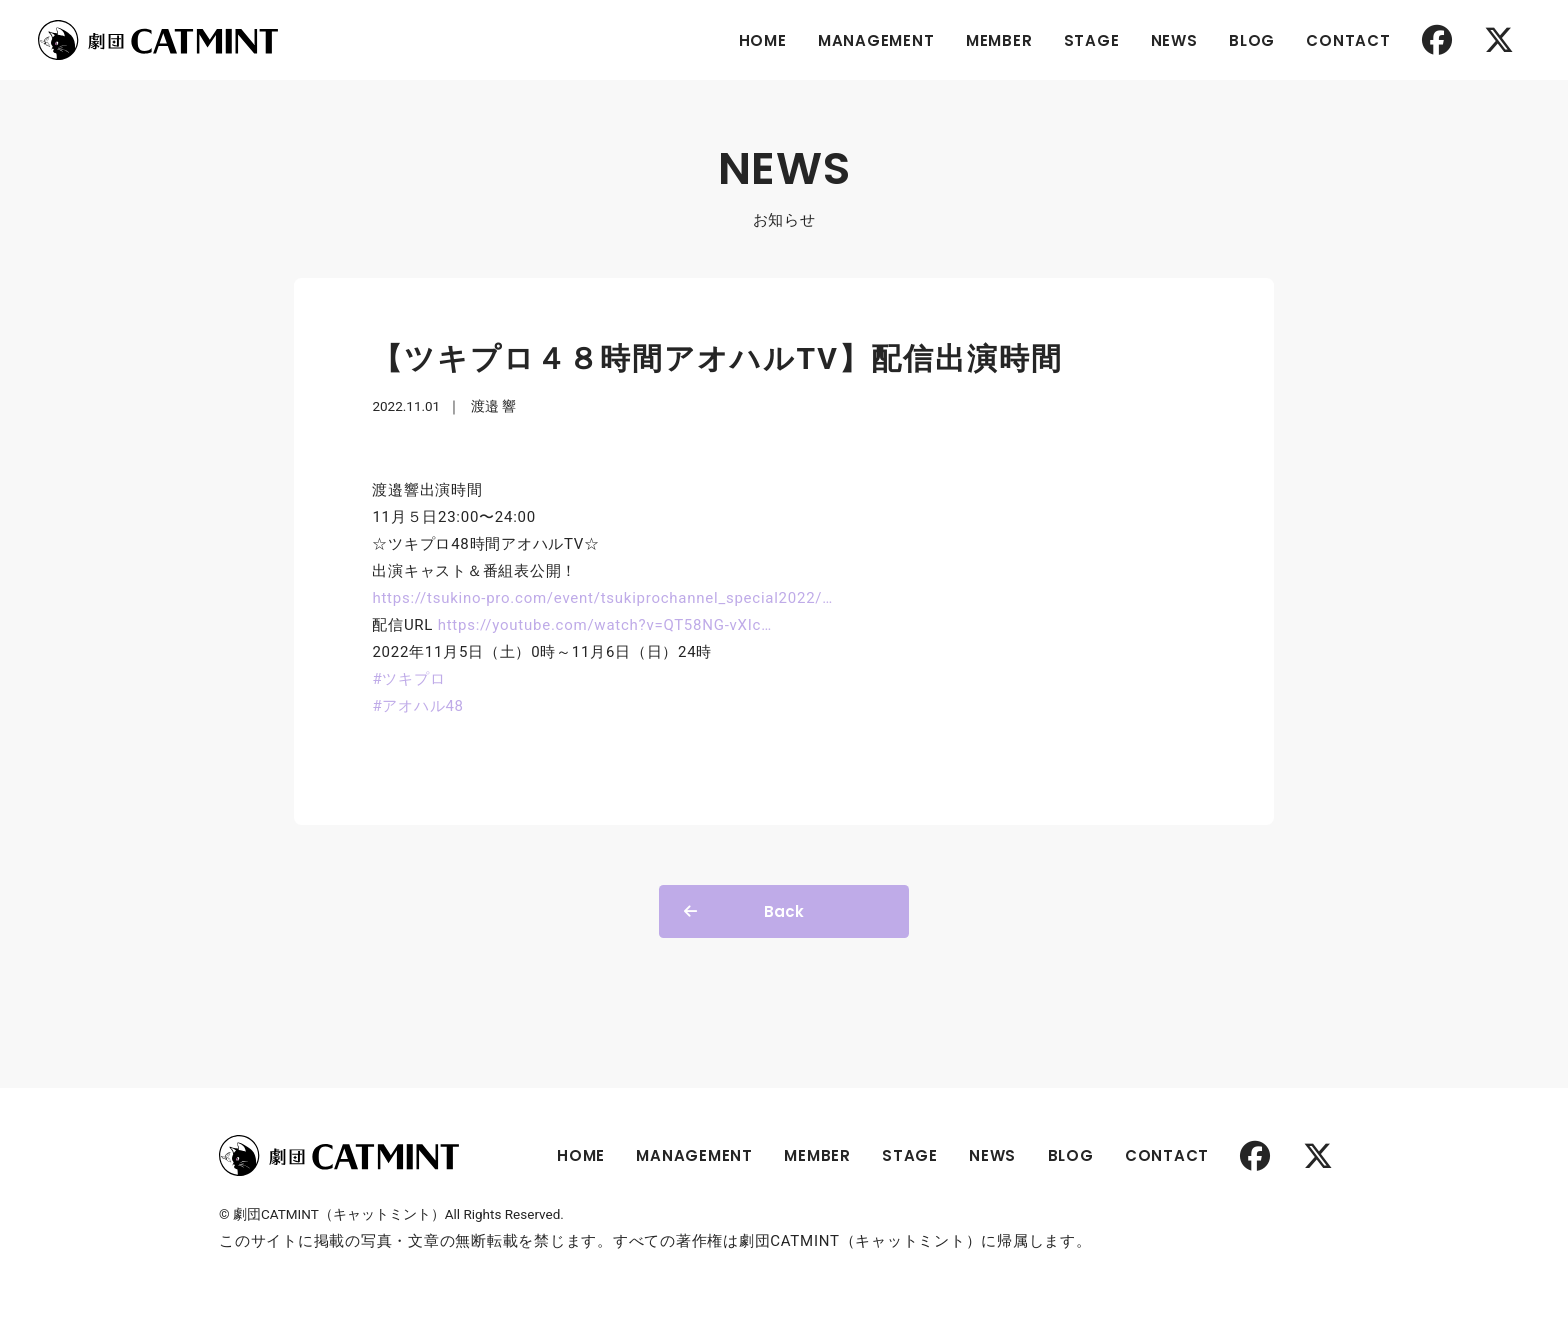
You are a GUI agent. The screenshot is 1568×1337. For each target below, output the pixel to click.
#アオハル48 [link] (417, 706)
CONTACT (1348, 40)
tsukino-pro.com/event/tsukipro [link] (602, 598)
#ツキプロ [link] (408, 679)
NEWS (1174, 40)
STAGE (1092, 40)
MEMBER (999, 40)
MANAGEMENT (876, 40)
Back (784, 911)
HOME (763, 40)
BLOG (1252, 40)
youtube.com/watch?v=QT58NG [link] (605, 625)
